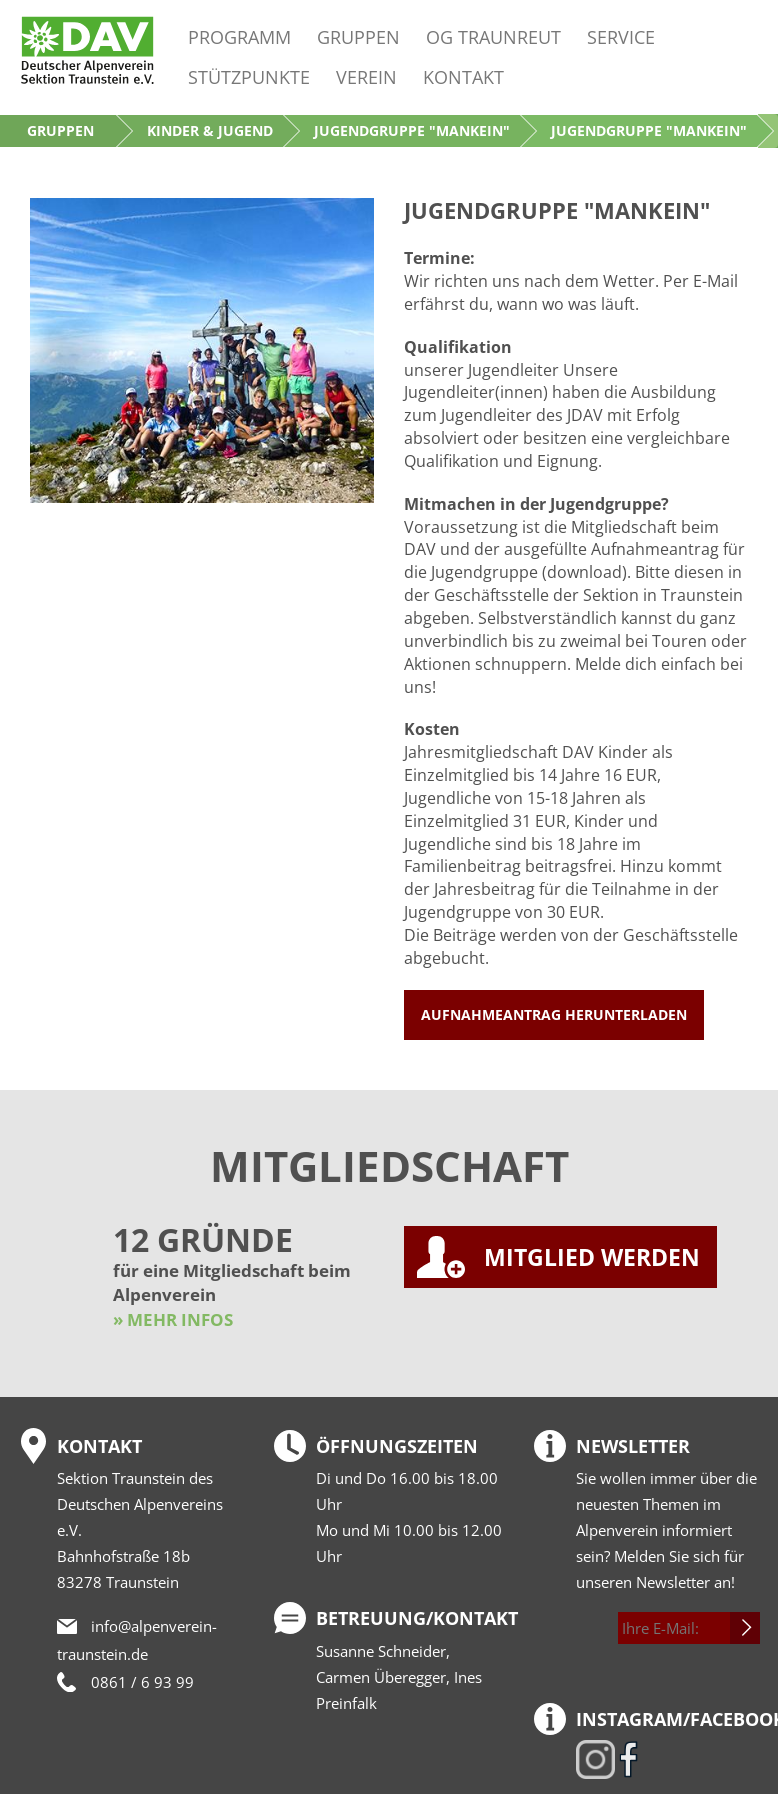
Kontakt (463, 76)
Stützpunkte (249, 76)
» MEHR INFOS (173, 1319)
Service (621, 36)
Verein (366, 76)
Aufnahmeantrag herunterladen (554, 1014)
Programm (239, 36)
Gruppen (358, 36)
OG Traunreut (493, 36)
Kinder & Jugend (210, 130)
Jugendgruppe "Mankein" (412, 130)
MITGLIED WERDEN (592, 1257)
